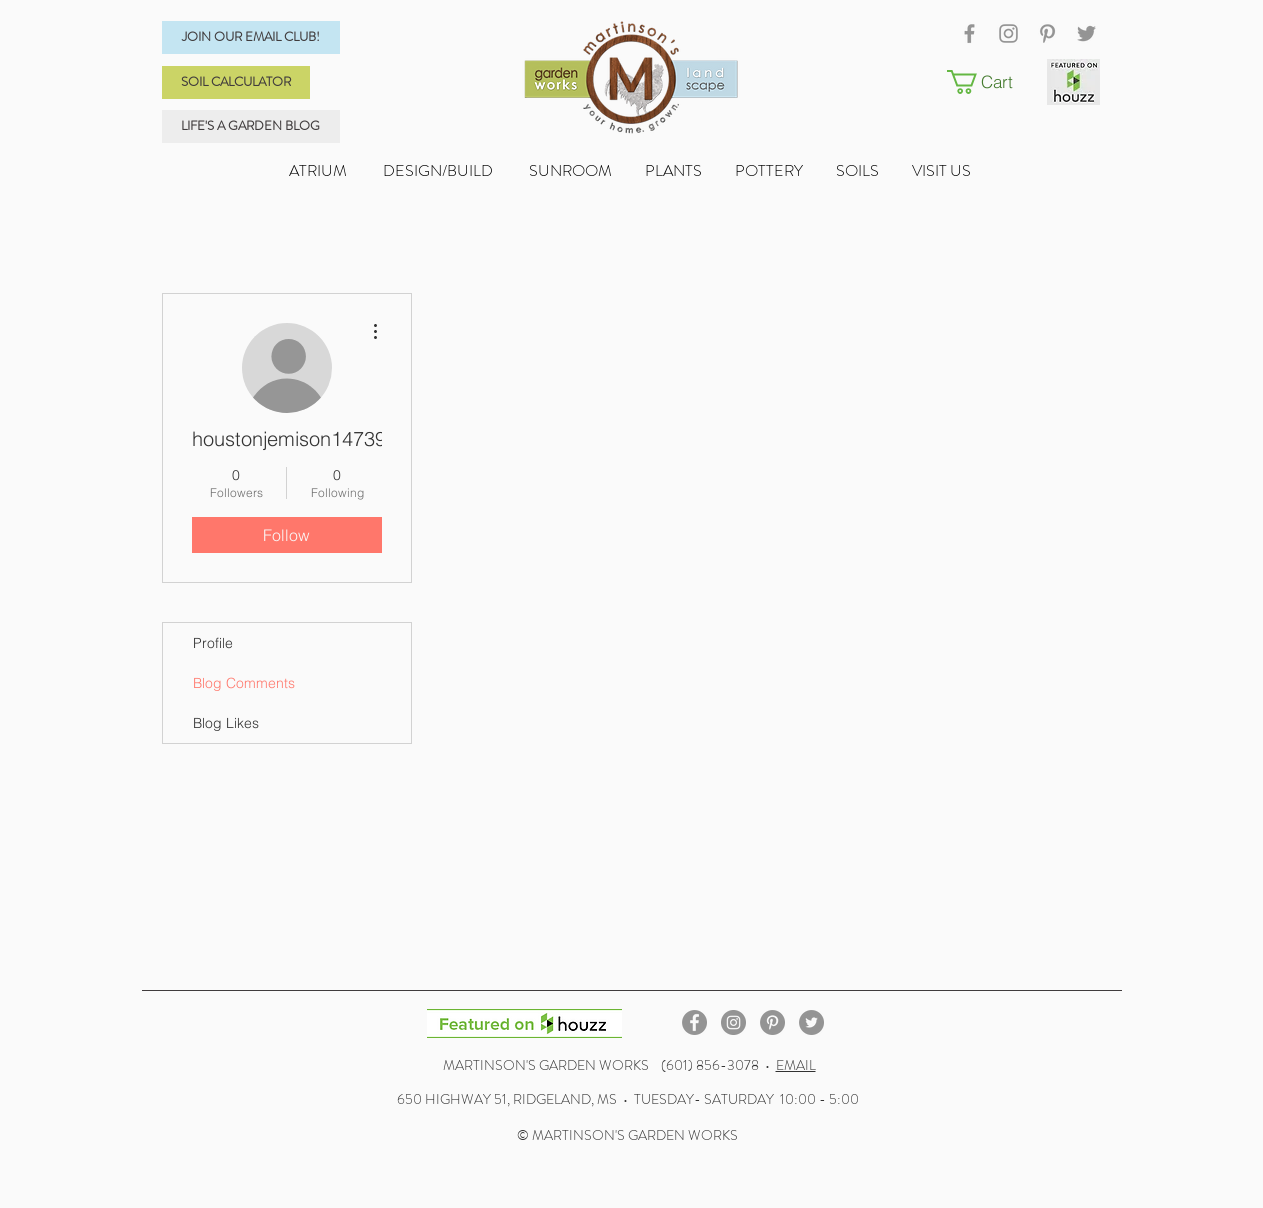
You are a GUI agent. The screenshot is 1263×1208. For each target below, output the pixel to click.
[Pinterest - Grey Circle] (772, 1022)
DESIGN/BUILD (438, 170)
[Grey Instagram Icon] (1008, 33)
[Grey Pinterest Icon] (1047, 33)
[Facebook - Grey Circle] (694, 1022)
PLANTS (690, 170)
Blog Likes (226, 723)
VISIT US (943, 170)
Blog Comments (244, 683)
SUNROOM (570, 170)
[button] (992, 82)
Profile (213, 643)
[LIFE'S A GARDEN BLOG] (251, 126)
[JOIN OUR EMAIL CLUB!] (251, 37)
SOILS (874, 170)
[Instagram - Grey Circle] (733, 1022)
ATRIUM (319, 170)
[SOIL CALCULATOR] (236, 82)
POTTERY (785, 170)
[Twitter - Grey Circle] (811, 1022)
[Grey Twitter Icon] (1086, 33)
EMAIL (796, 1065)
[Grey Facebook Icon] (969, 33)
